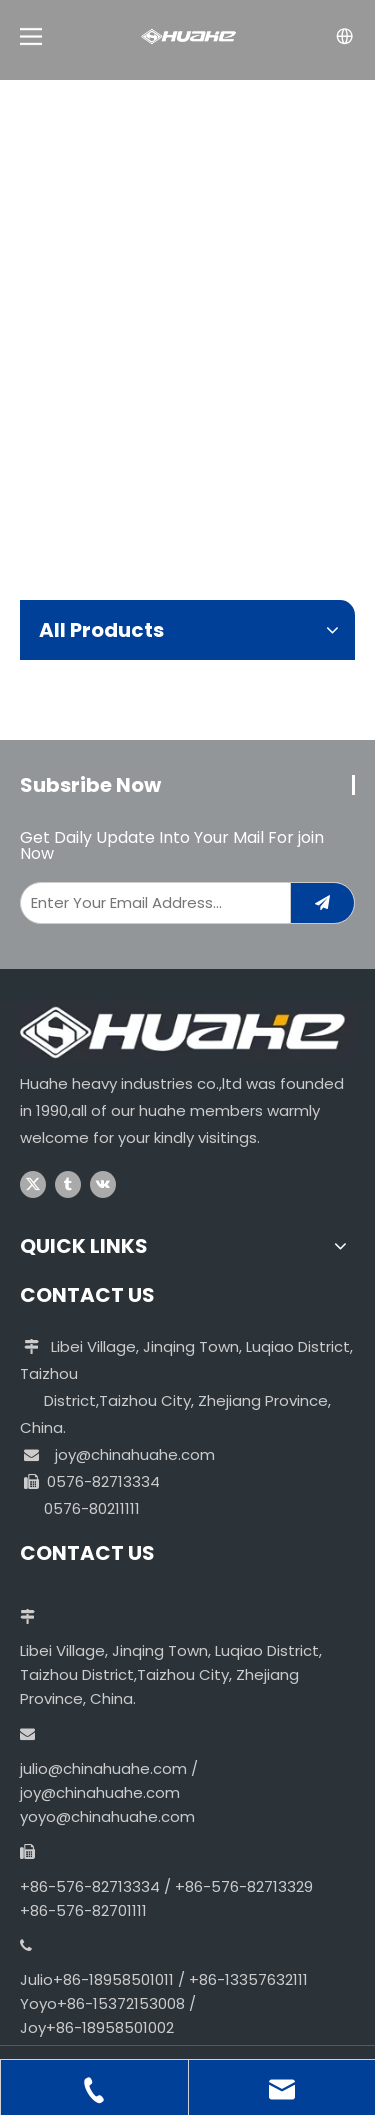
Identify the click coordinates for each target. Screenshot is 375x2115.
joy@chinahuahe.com (135, 1454)
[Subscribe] (322, 903)
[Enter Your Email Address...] (151, 903)
